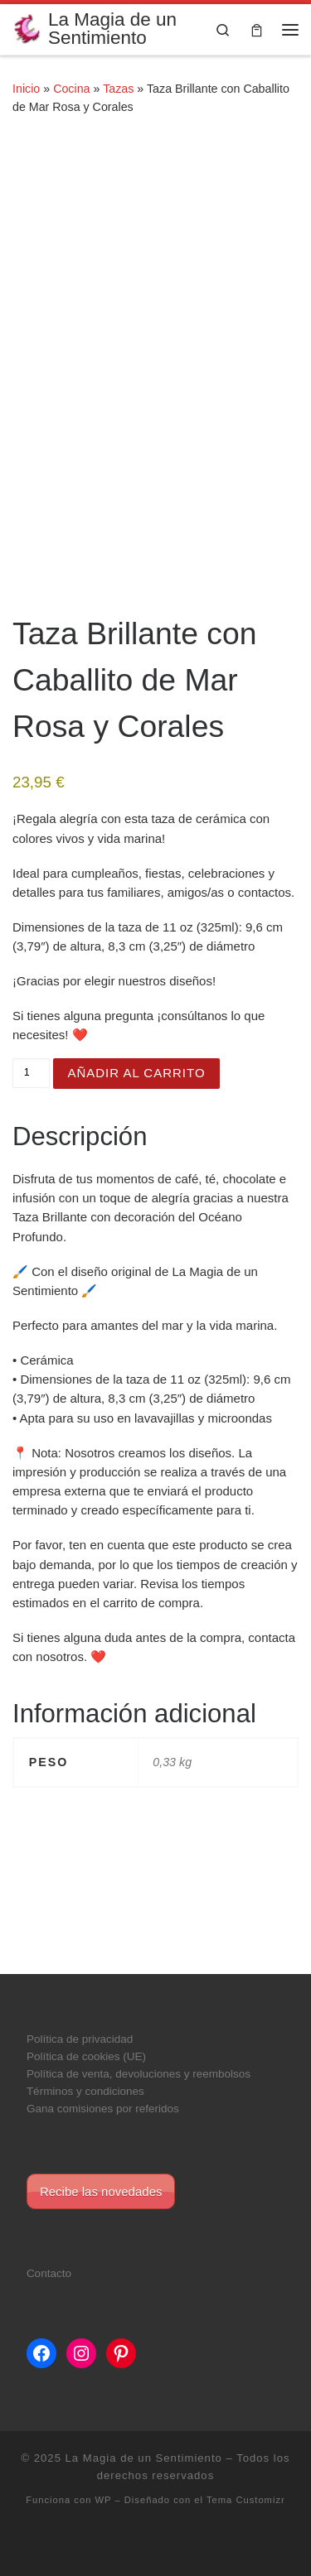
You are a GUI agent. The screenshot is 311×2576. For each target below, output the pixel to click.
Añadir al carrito (136, 1073)
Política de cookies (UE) (86, 2056)
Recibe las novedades (101, 2191)
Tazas (118, 88)
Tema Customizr (246, 2500)
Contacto (49, 2273)
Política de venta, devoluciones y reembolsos (138, 2074)
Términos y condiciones (85, 2091)
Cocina (71, 88)
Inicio (26, 88)
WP (103, 2500)
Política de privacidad (80, 2039)
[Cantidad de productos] (31, 1073)
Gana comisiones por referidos (103, 2108)
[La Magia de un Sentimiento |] (27, 27)
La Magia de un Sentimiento (144, 2458)
